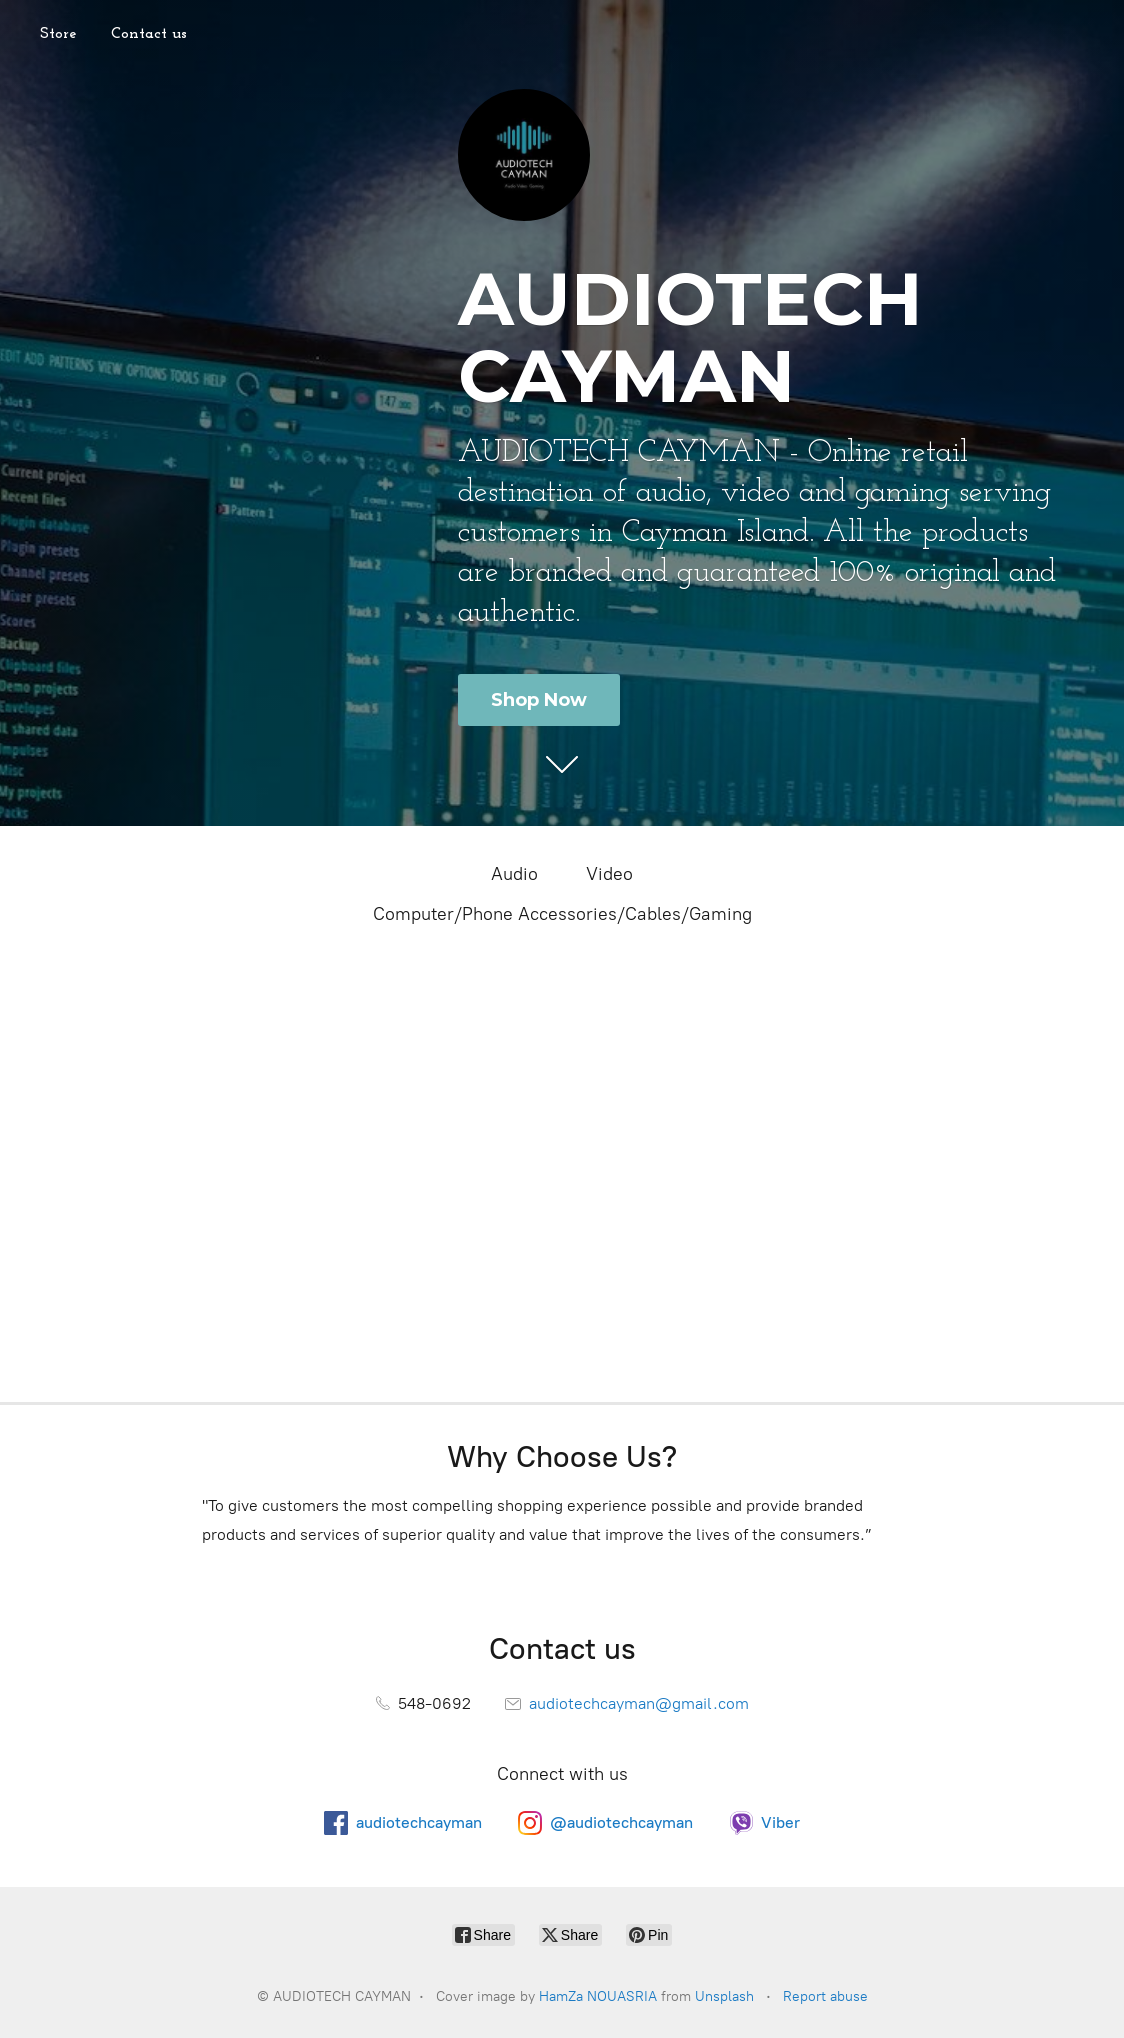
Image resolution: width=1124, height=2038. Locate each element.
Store (58, 34)
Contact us (149, 34)
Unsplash (724, 1996)
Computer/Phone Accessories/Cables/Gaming (562, 914)
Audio (514, 874)
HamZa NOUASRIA (598, 1996)
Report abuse (825, 1996)
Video (609, 874)
